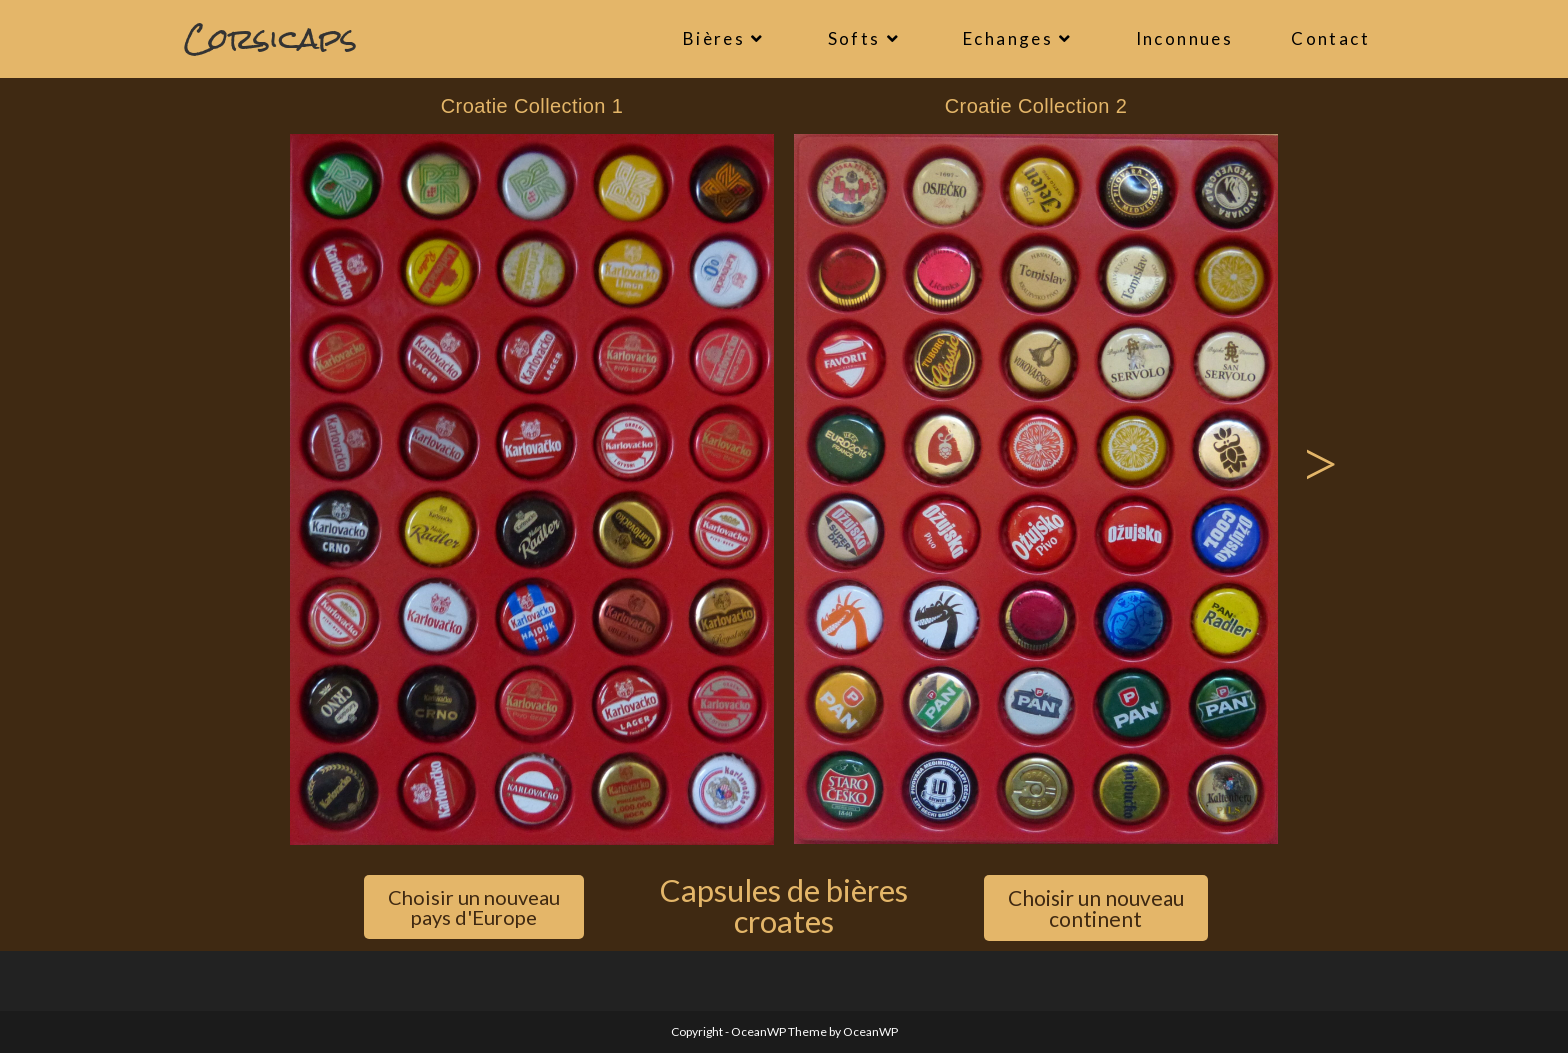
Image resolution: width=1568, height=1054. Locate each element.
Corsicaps (270, 38)
